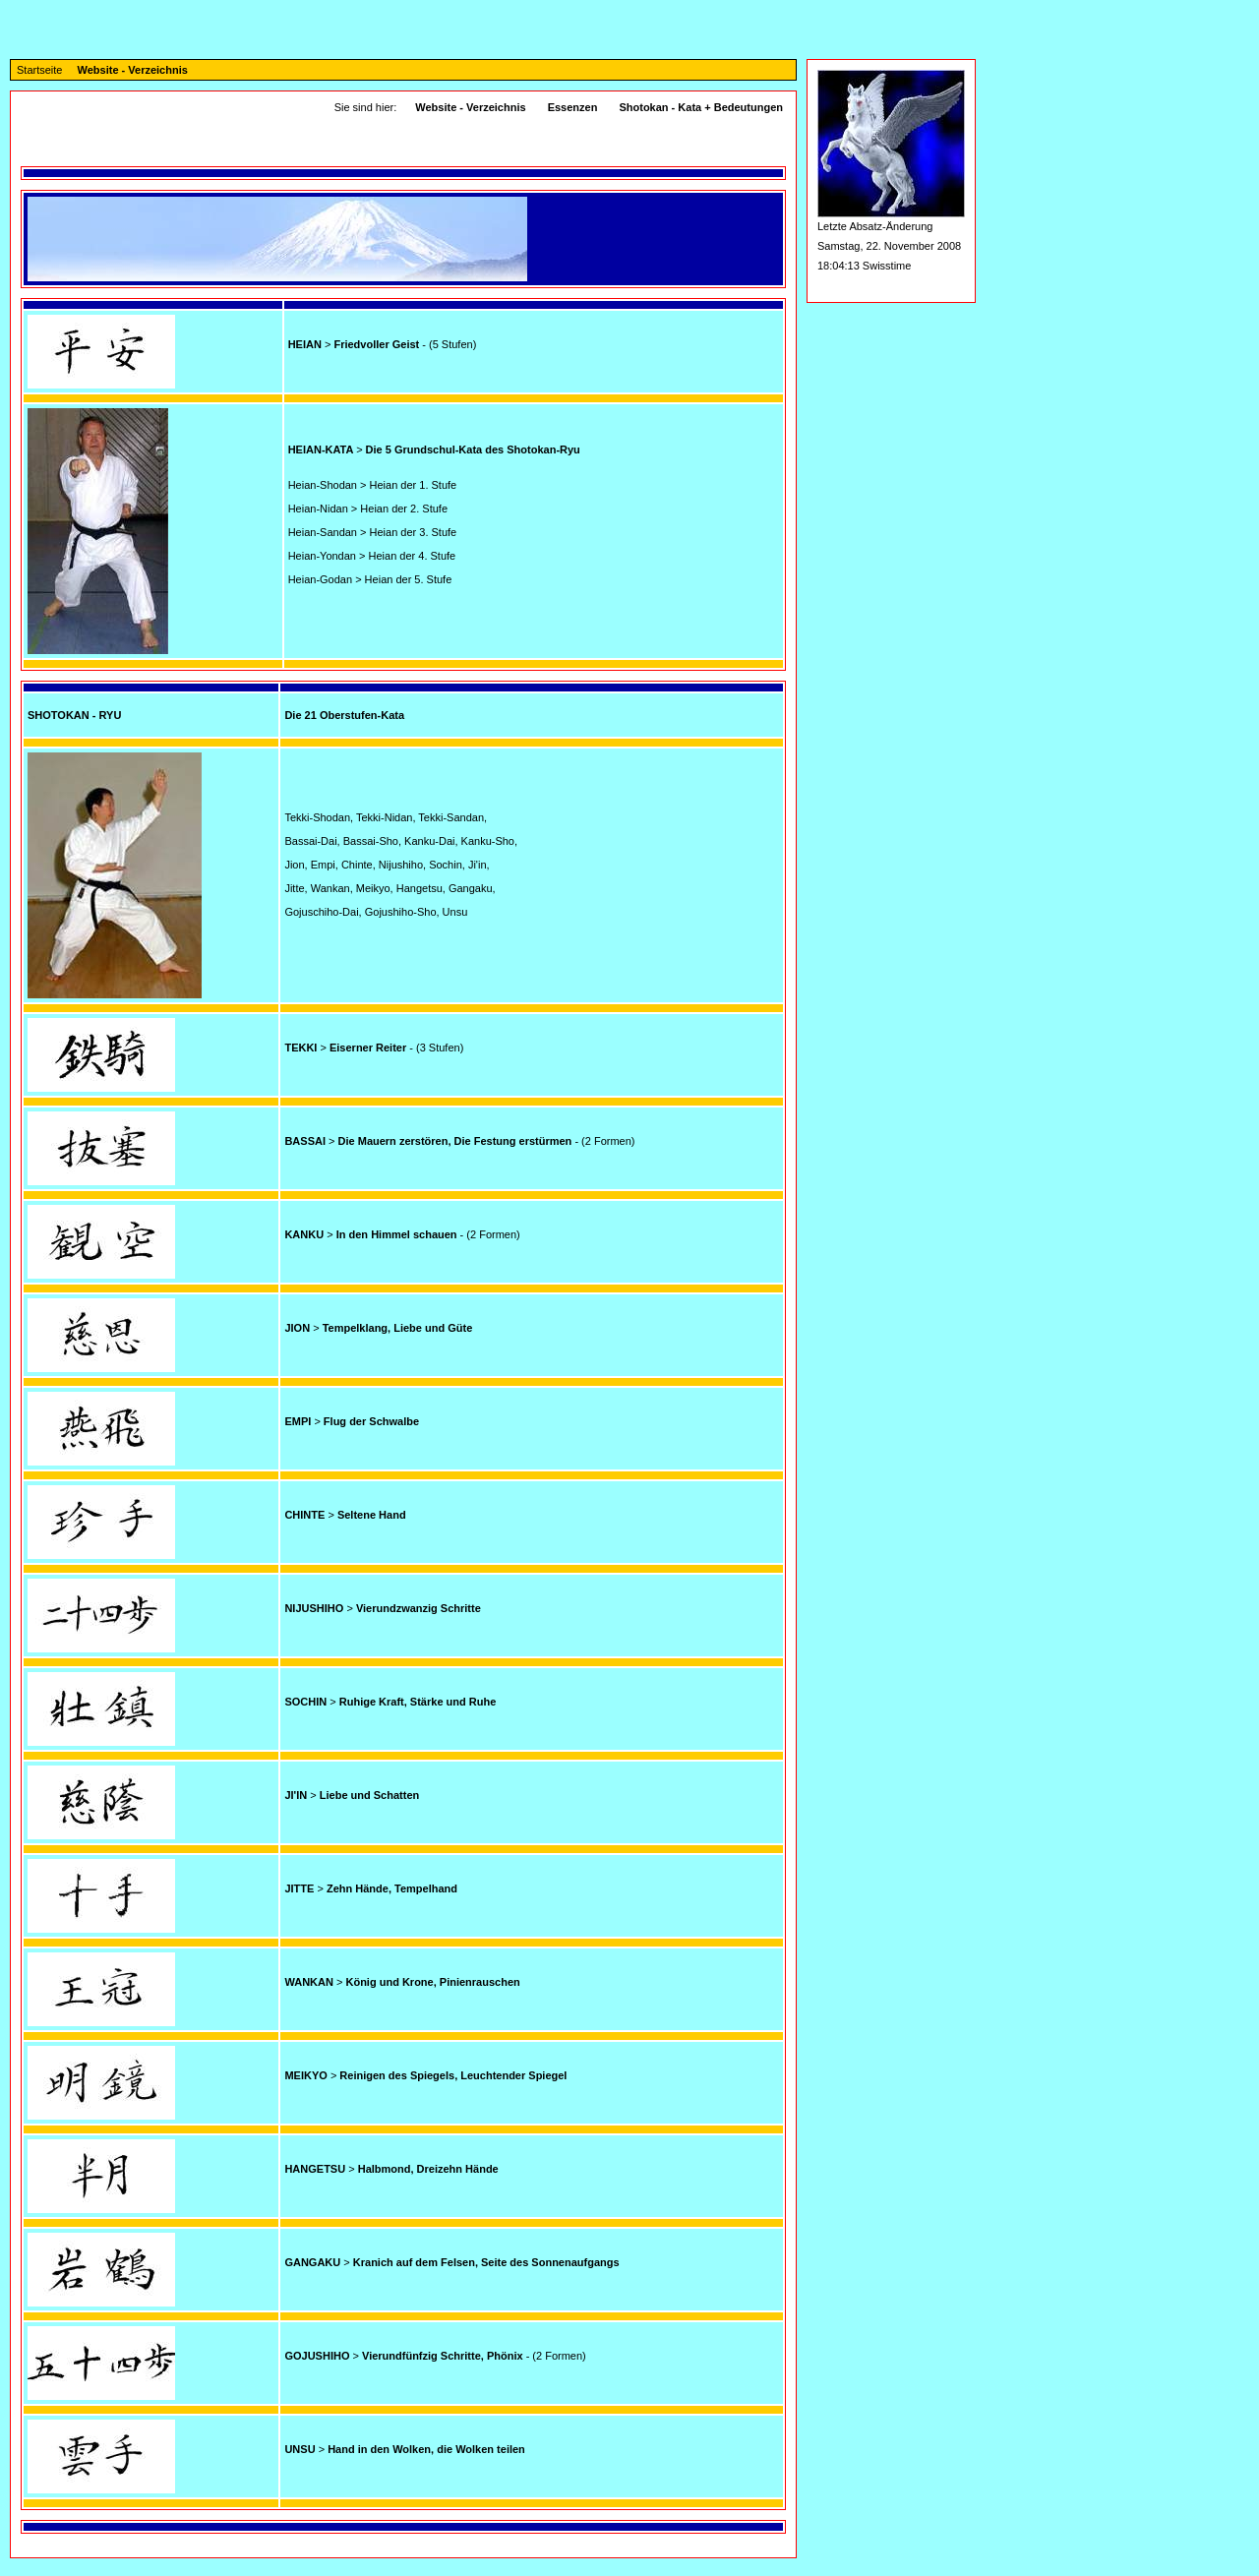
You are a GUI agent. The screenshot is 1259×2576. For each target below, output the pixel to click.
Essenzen (573, 107)
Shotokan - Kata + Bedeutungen (701, 107)
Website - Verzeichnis (133, 70)
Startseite (39, 70)
